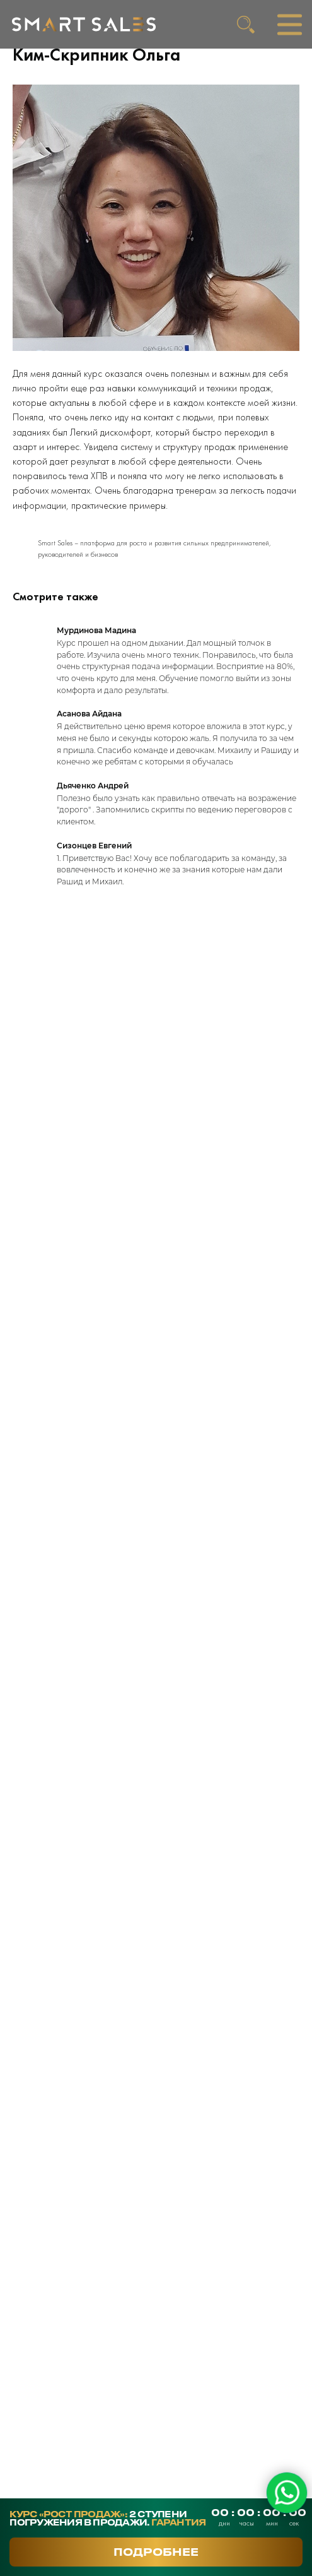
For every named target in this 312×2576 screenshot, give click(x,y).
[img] (83, 24)
